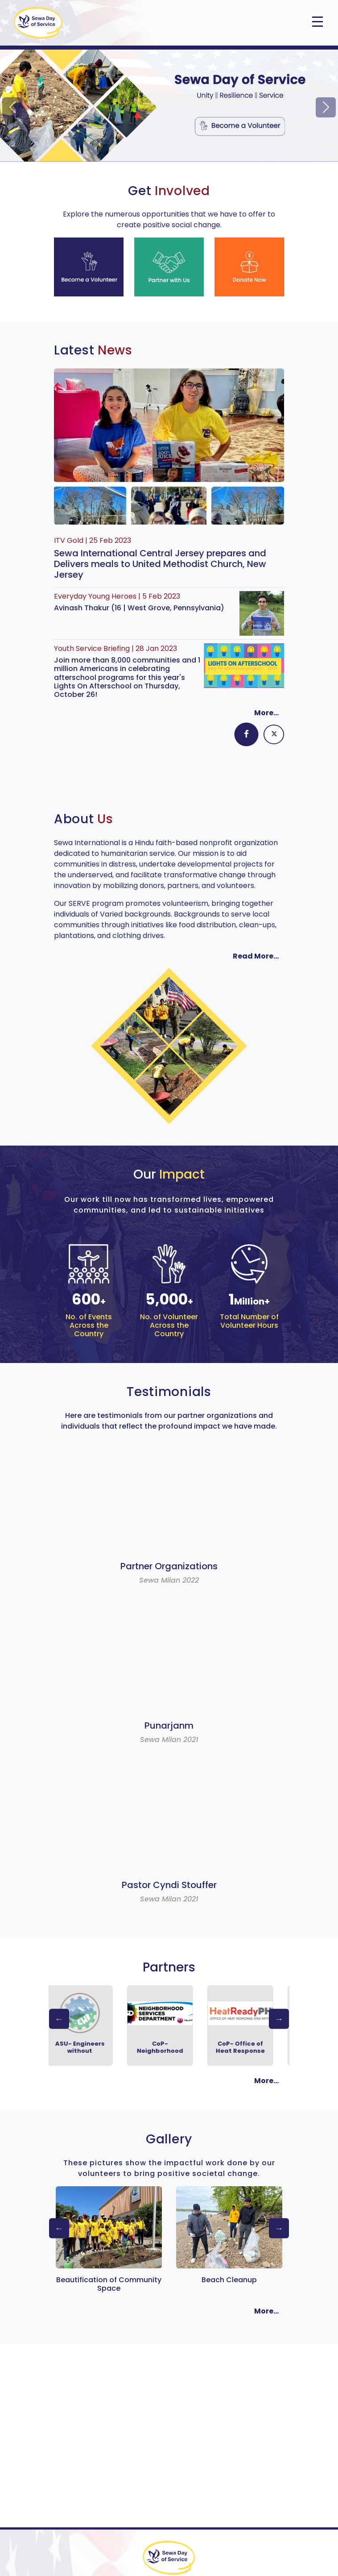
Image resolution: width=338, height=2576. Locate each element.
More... (266, 713)
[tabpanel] (169, 762)
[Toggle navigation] (317, 23)
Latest (93, 350)
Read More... (256, 956)
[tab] (247, 734)
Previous (59, 2019)
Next (279, 2019)
